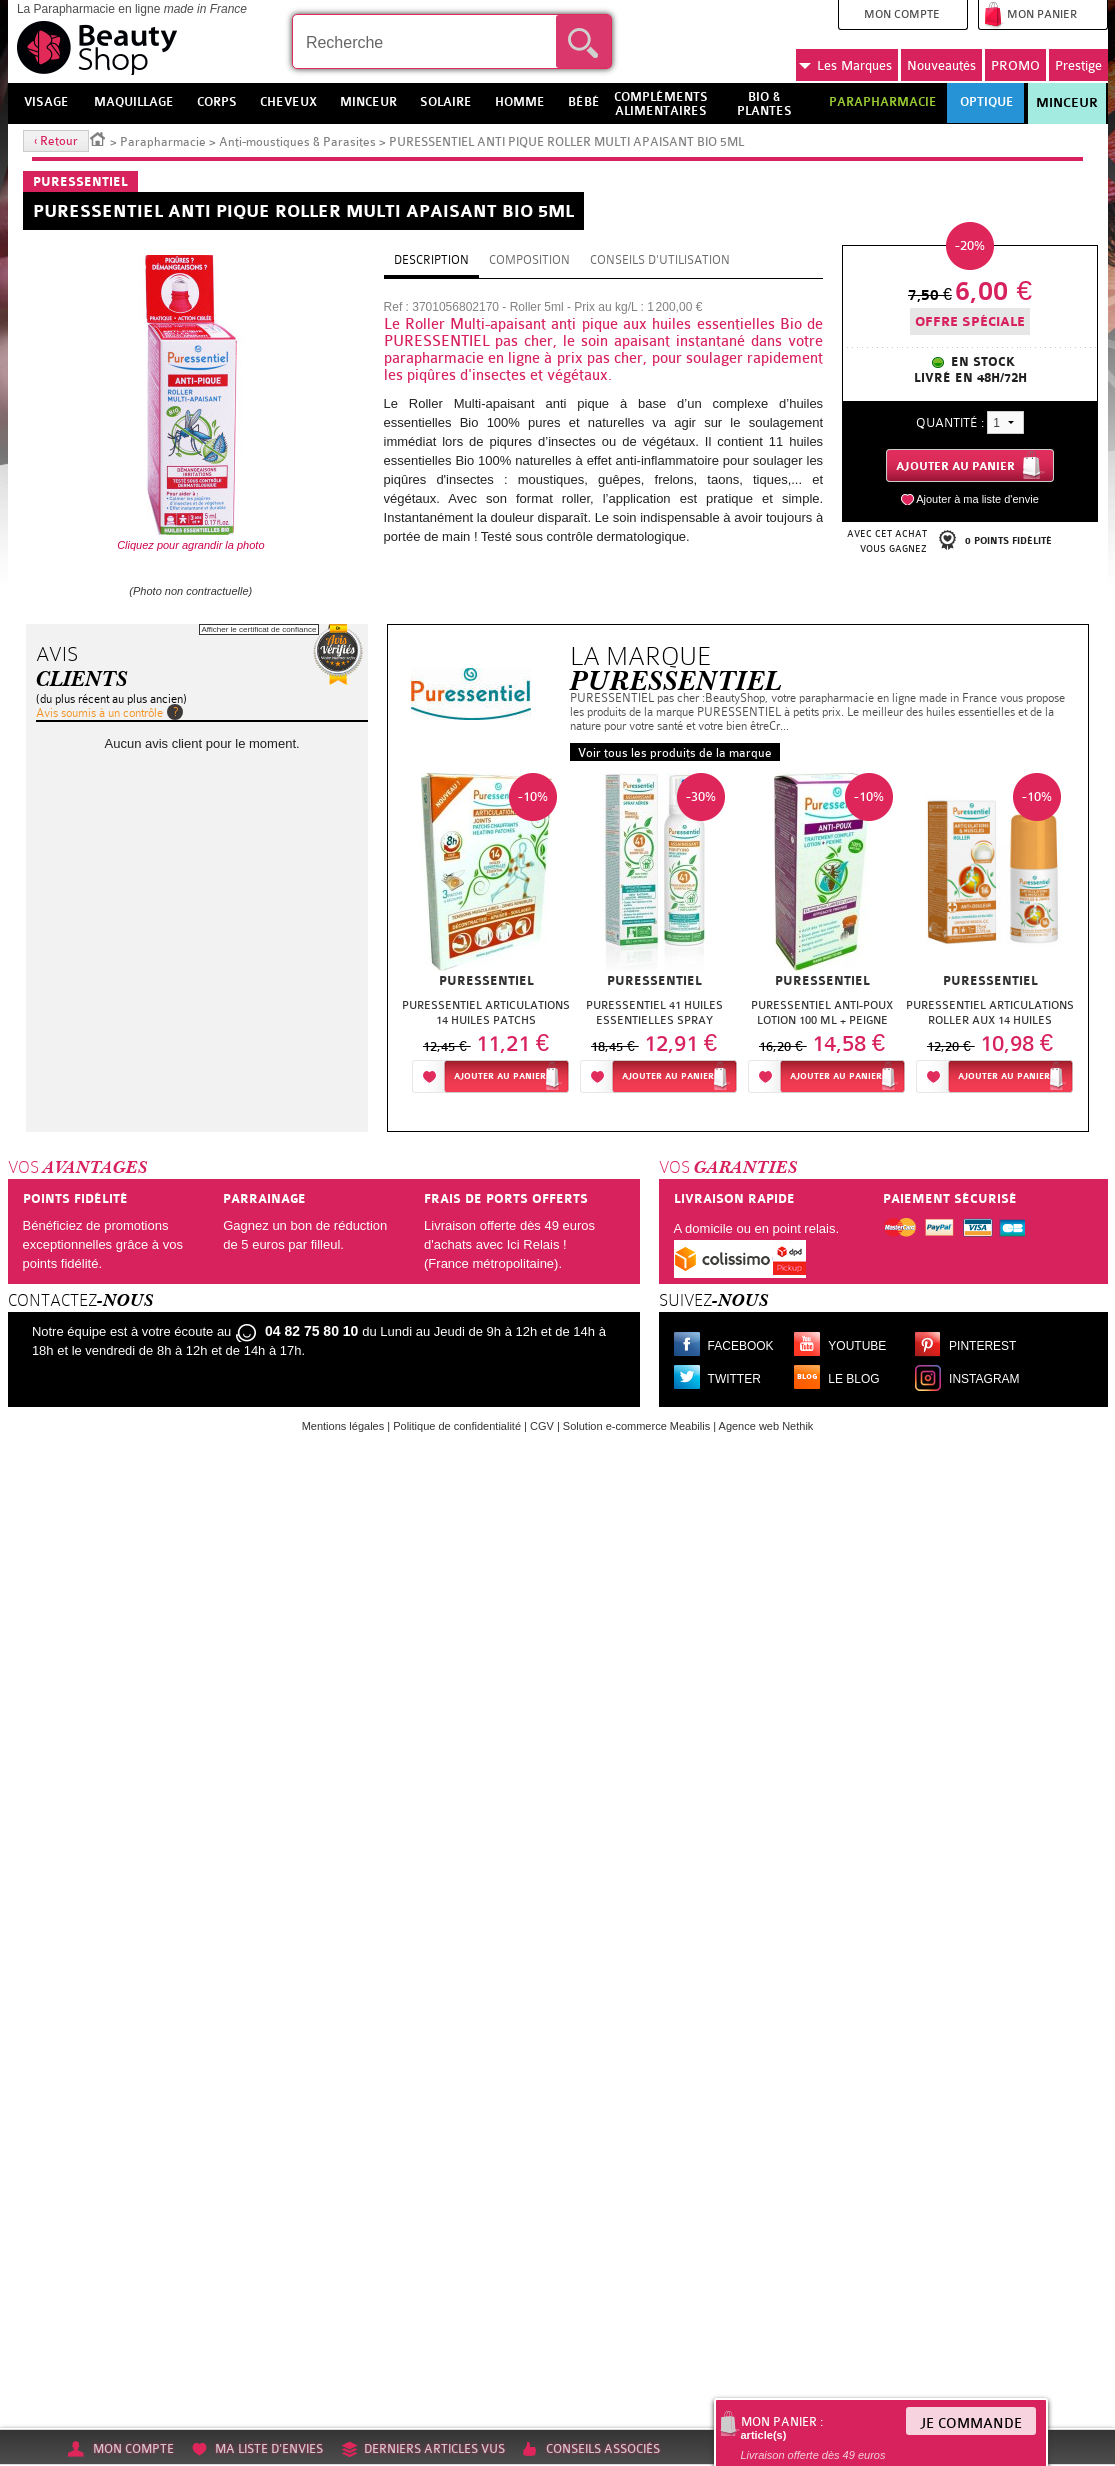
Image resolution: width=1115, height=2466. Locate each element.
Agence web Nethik (766, 1426)
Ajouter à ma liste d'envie (977, 499)
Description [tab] (431, 260)
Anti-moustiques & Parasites (297, 142)
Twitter (734, 1379)
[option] (486, 938)
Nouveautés (941, 65)
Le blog (853, 1379)
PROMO (1015, 65)
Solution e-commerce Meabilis (636, 1426)
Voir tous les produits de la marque (675, 753)
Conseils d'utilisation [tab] (660, 260)
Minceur (1067, 103)
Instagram (984, 1379)
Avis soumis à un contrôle (99, 713)
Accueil (98, 138)
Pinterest (982, 1346)
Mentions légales (343, 1426)
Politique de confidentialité (457, 1426)
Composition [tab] (529, 260)
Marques (845, 66)
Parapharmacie (163, 142)
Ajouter (500, 1076)
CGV (542, 1426)
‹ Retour (56, 141)
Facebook (741, 1346)
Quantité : (950, 422)
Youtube (857, 1346)
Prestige (1078, 65)
